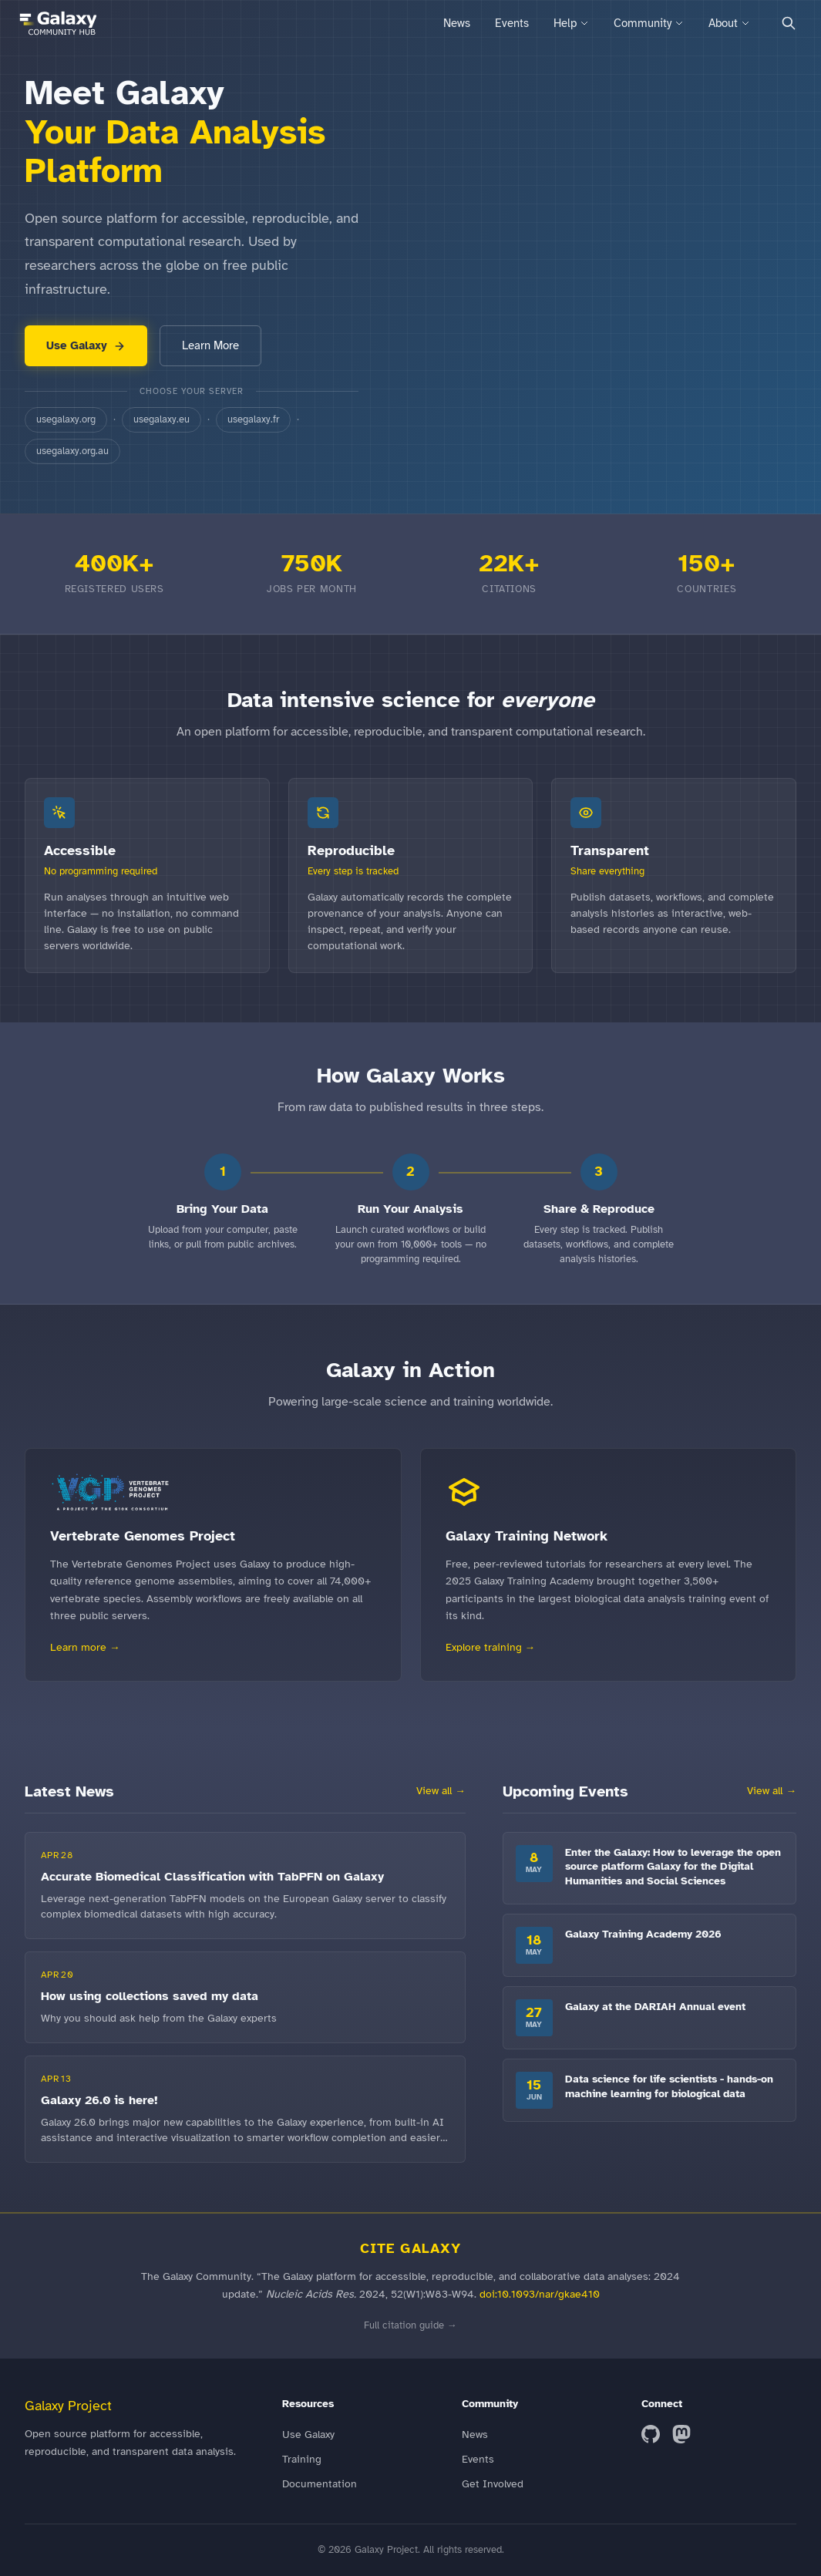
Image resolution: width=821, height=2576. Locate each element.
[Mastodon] (681, 2434)
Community (649, 23)
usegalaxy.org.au (72, 451)
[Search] (788, 23)
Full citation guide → (410, 2325)
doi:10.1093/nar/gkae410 (539, 2294)
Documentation (319, 2483)
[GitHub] (650, 2434)
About (729, 23)
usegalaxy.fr (253, 419)
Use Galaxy (86, 345)
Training (301, 2459)
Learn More (210, 345)
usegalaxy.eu (161, 419)
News (456, 23)
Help (571, 23)
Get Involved (492, 2483)
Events (512, 23)
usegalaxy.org (66, 419)
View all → (441, 1790)
